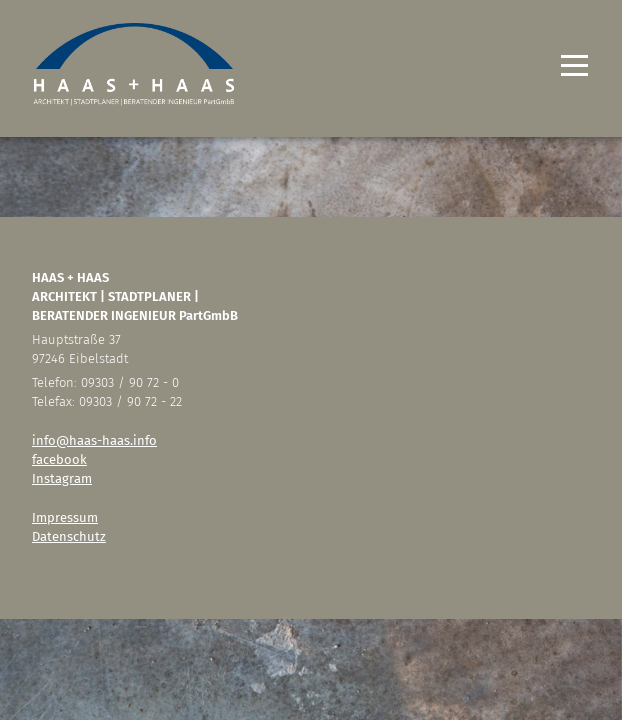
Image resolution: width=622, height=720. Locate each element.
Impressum (65, 517)
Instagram (62, 478)
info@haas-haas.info (94, 440)
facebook (59, 459)
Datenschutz (69, 536)
